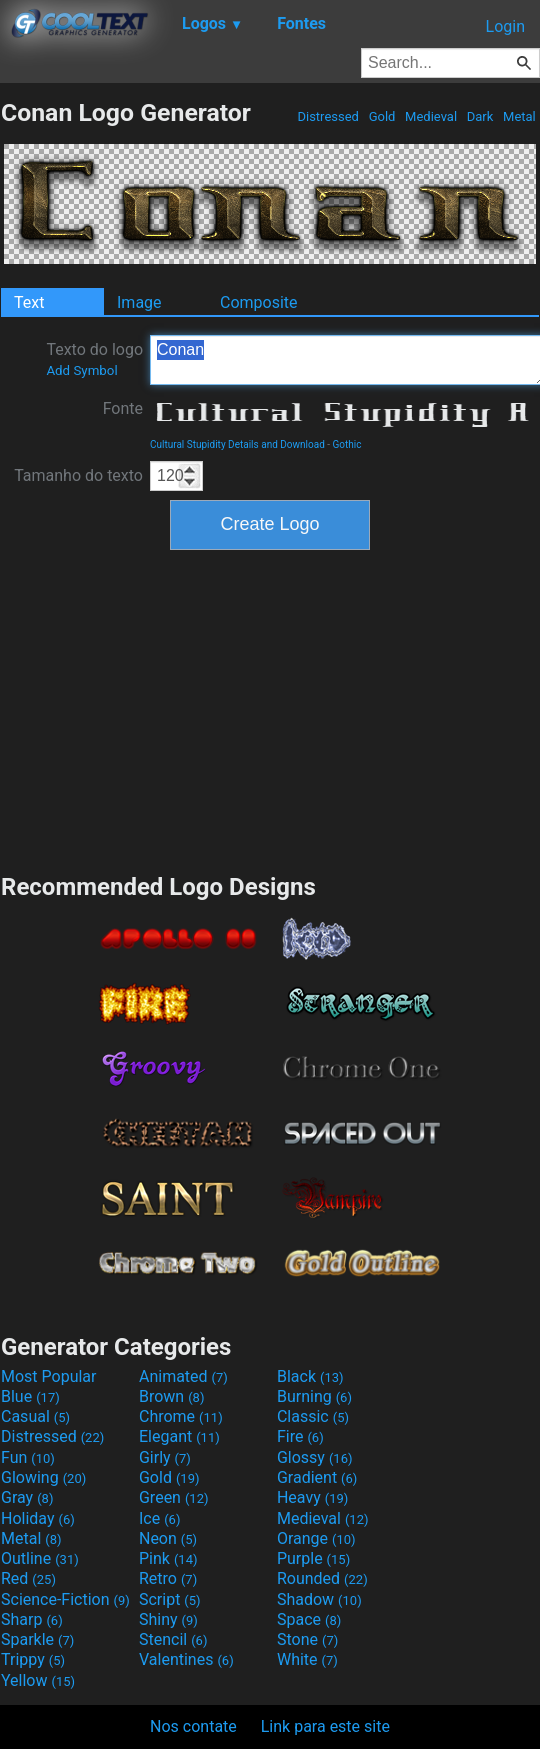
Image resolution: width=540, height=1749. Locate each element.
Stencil (173, 1639)
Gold (381, 116)
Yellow (38, 1680)
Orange (316, 1538)
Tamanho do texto (78, 475)
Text (29, 302)
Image (139, 302)
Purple (313, 1558)
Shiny (168, 1619)
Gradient (317, 1477)
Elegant (179, 1436)
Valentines (186, 1659)
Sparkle (37, 1639)
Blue (30, 1396)
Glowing (43, 1477)
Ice (159, 1518)
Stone (307, 1639)
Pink (168, 1558)
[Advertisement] (270, 709)
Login (505, 26)
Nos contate (193, 1726)
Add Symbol (81, 370)
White (307, 1659)
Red (28, 1578)
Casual (35, 1416)
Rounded (322, 1578)
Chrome (181, 1416)
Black (310, 1376)
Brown (171, 1396)
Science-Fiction (65, 1599)
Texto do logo (94, 359)
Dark (480, 116)
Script (170, 1599)
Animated (183, 1376)
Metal (519, 116)
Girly (165, 1457)
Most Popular (49, 1376)
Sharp (32, 1619)
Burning (314, 1396)
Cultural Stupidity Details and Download (237, 444)
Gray (27, 1497)
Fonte (123, 408)
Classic (313, 1416)
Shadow (319, 1599)
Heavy (312, 1497)
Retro (168, 1578)
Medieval (431, 116)
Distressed (328, 116)
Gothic (347, 444)
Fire (300, 1436)
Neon (168, 1538)
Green (174, 1497)
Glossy (315, 1457)
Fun (28, 1457)
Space (309, 1619)
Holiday (38, 1518)
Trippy (33, 1659)
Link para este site (325, 1726)
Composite (259, 302)
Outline (40, 1558)
